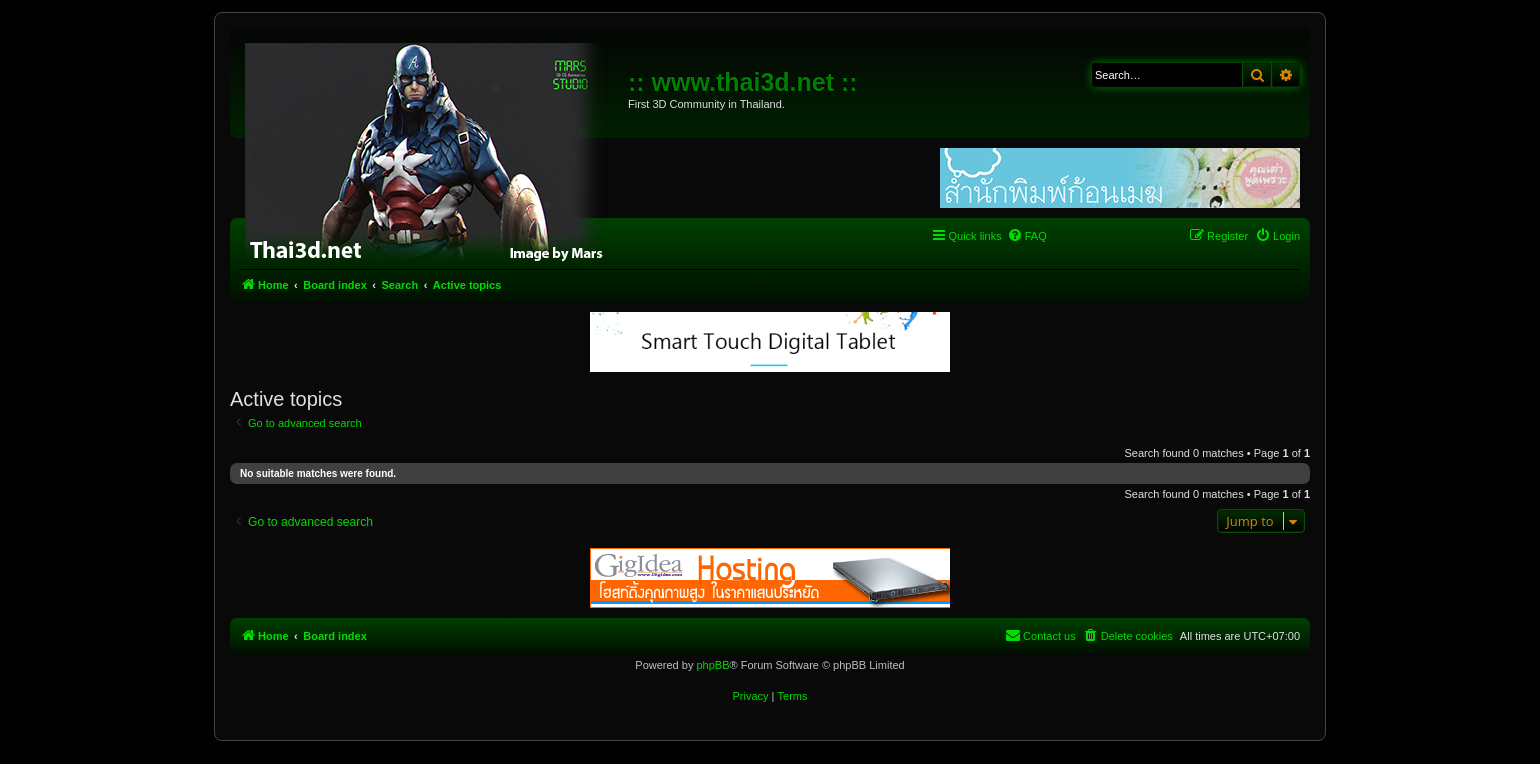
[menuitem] (1027, 236)
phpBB (712, 665)
